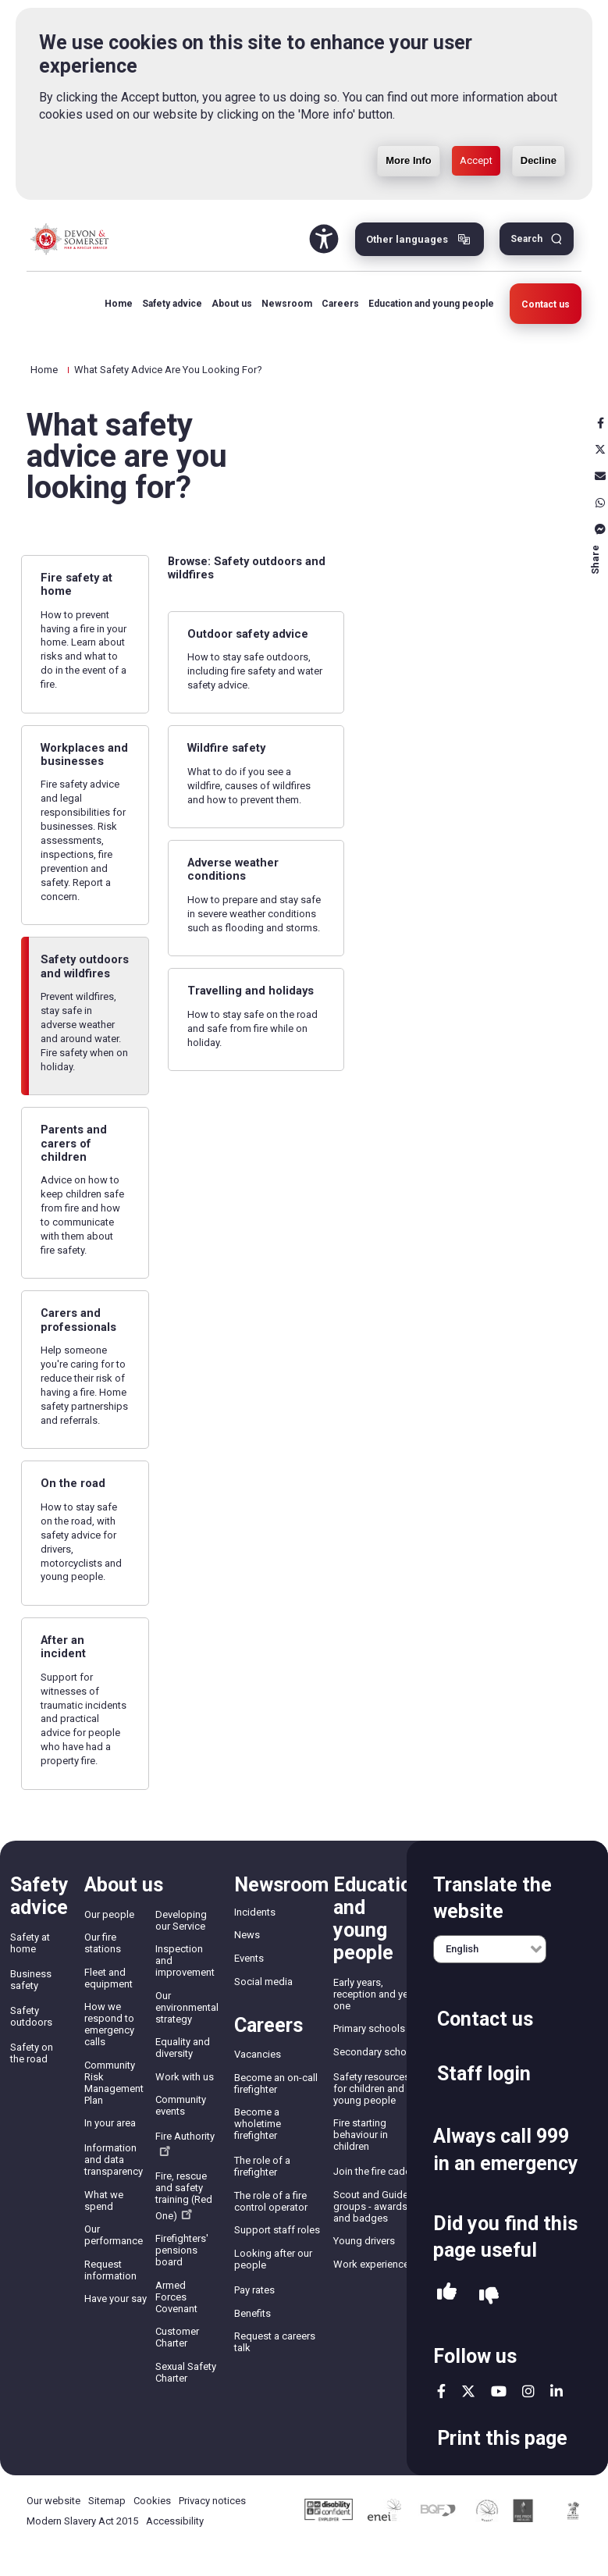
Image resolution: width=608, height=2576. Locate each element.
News (247, 1935)
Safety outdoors (31, 2016)
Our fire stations (102, 1943)
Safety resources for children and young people (371, 2088)
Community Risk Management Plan (114, 2082)
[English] (489, 1949)
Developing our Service (181, 1920)
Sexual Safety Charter (185, 2372)
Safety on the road (31, 2053)
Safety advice (172, 303)
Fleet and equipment (108, 1978)
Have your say (115, 2298)
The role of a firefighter (262, 2166)
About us (232, 303)
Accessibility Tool (324, 238)
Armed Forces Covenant (176, 2296)
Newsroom (286, 303)
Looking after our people (273, 2259)
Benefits (252, 2313)
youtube (498, 2391)
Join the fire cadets (376, 2171)
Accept (476, 160)
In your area (110, 2123)
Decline (538, 160)
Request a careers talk (274, 2342)
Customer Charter (177, 2337)
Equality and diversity (182, 2047)
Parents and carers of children (74, 1143)
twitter (468, 2391)
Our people (109, 1914)
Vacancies (257, 2054)
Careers (340, 303)
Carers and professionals (78, 1319)
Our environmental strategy (187, 2007)
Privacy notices (212, 2501)
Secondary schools (377, 2052)
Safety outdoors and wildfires (85, 966)
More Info (409, 160)
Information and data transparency (113, 2159)
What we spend (103, 2200)
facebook (441, 2391)
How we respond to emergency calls (109, 2024)
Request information (110, 2270)
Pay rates (254, 2290)
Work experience (371, 2264)
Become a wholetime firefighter (257, 2123)
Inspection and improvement (185, 1960)
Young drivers (364, 2241)
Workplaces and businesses (84, 754)
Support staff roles (277, 2230)
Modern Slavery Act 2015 (82, 2521)
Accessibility (175, 2521)
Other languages (407, 239)
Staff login (484, 2073)
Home (119, 303)
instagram (528, 2391)
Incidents (255, 1912)
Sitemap (107, 2501)
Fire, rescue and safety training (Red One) (183, 2196)
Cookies (152, 2501)
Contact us (545, 304)
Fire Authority (185, 2143)
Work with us (184, 2077)
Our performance (113, 2235)
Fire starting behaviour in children (360, 2134)
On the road (73, 1483)
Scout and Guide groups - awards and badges (370, 2206)
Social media (263, 1981)
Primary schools (369, 2028)
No (489, 2296)
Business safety (31, 1979)
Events (249, 1958)
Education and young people (431, 303)
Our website (53, 2501)
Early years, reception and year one (375, 1994)
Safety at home (30, 1943)
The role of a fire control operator (271, 2201)
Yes (446, 2296)
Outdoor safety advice (247, 634)
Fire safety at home (76, 584)
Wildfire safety (226, 748)
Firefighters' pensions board (181, 2250)
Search (526, 238)
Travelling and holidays (250, 991)
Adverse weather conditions (233, 869)
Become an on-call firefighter (276, 2083)
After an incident (63, 1646)
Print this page (502, 2438)
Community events (180, 2105)
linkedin (556, 2391)
